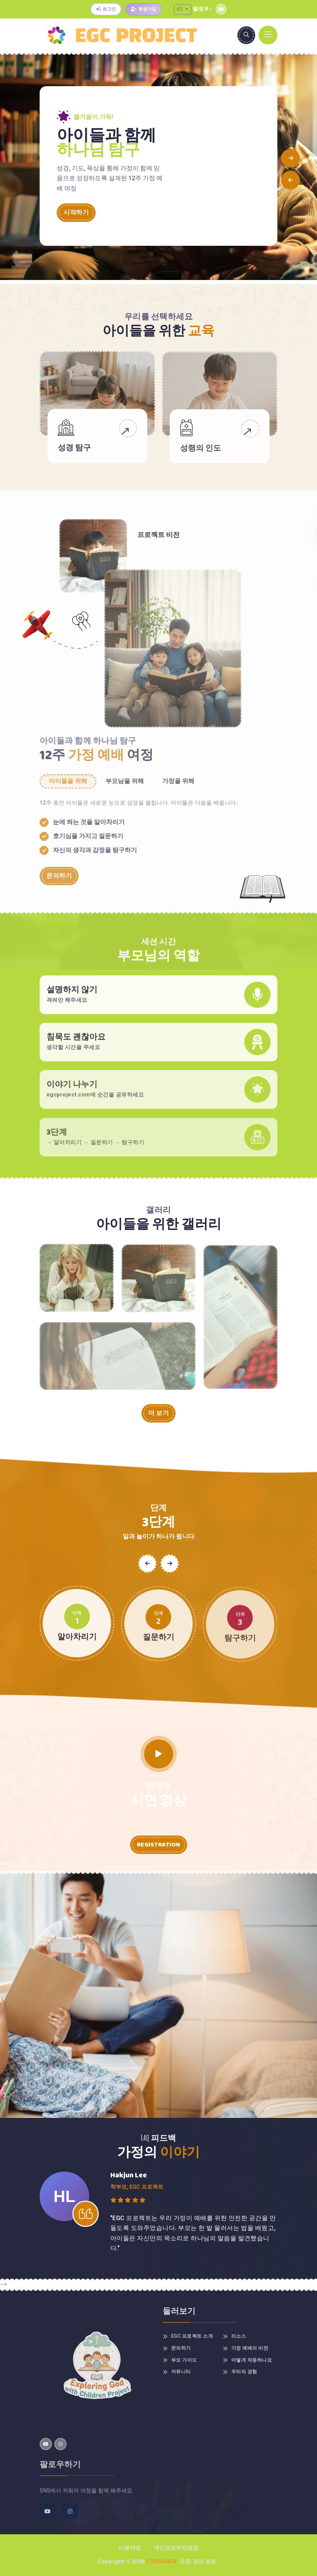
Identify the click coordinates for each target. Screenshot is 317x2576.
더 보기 (158, 1413)
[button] (290, 158)
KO (180, 9)
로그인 (106, 9)
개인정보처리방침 (176, 2548)
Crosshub (161, 2561)
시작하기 (76, 213)
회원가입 (143, 9)
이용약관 (130, 2548)
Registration (158, 1845)
